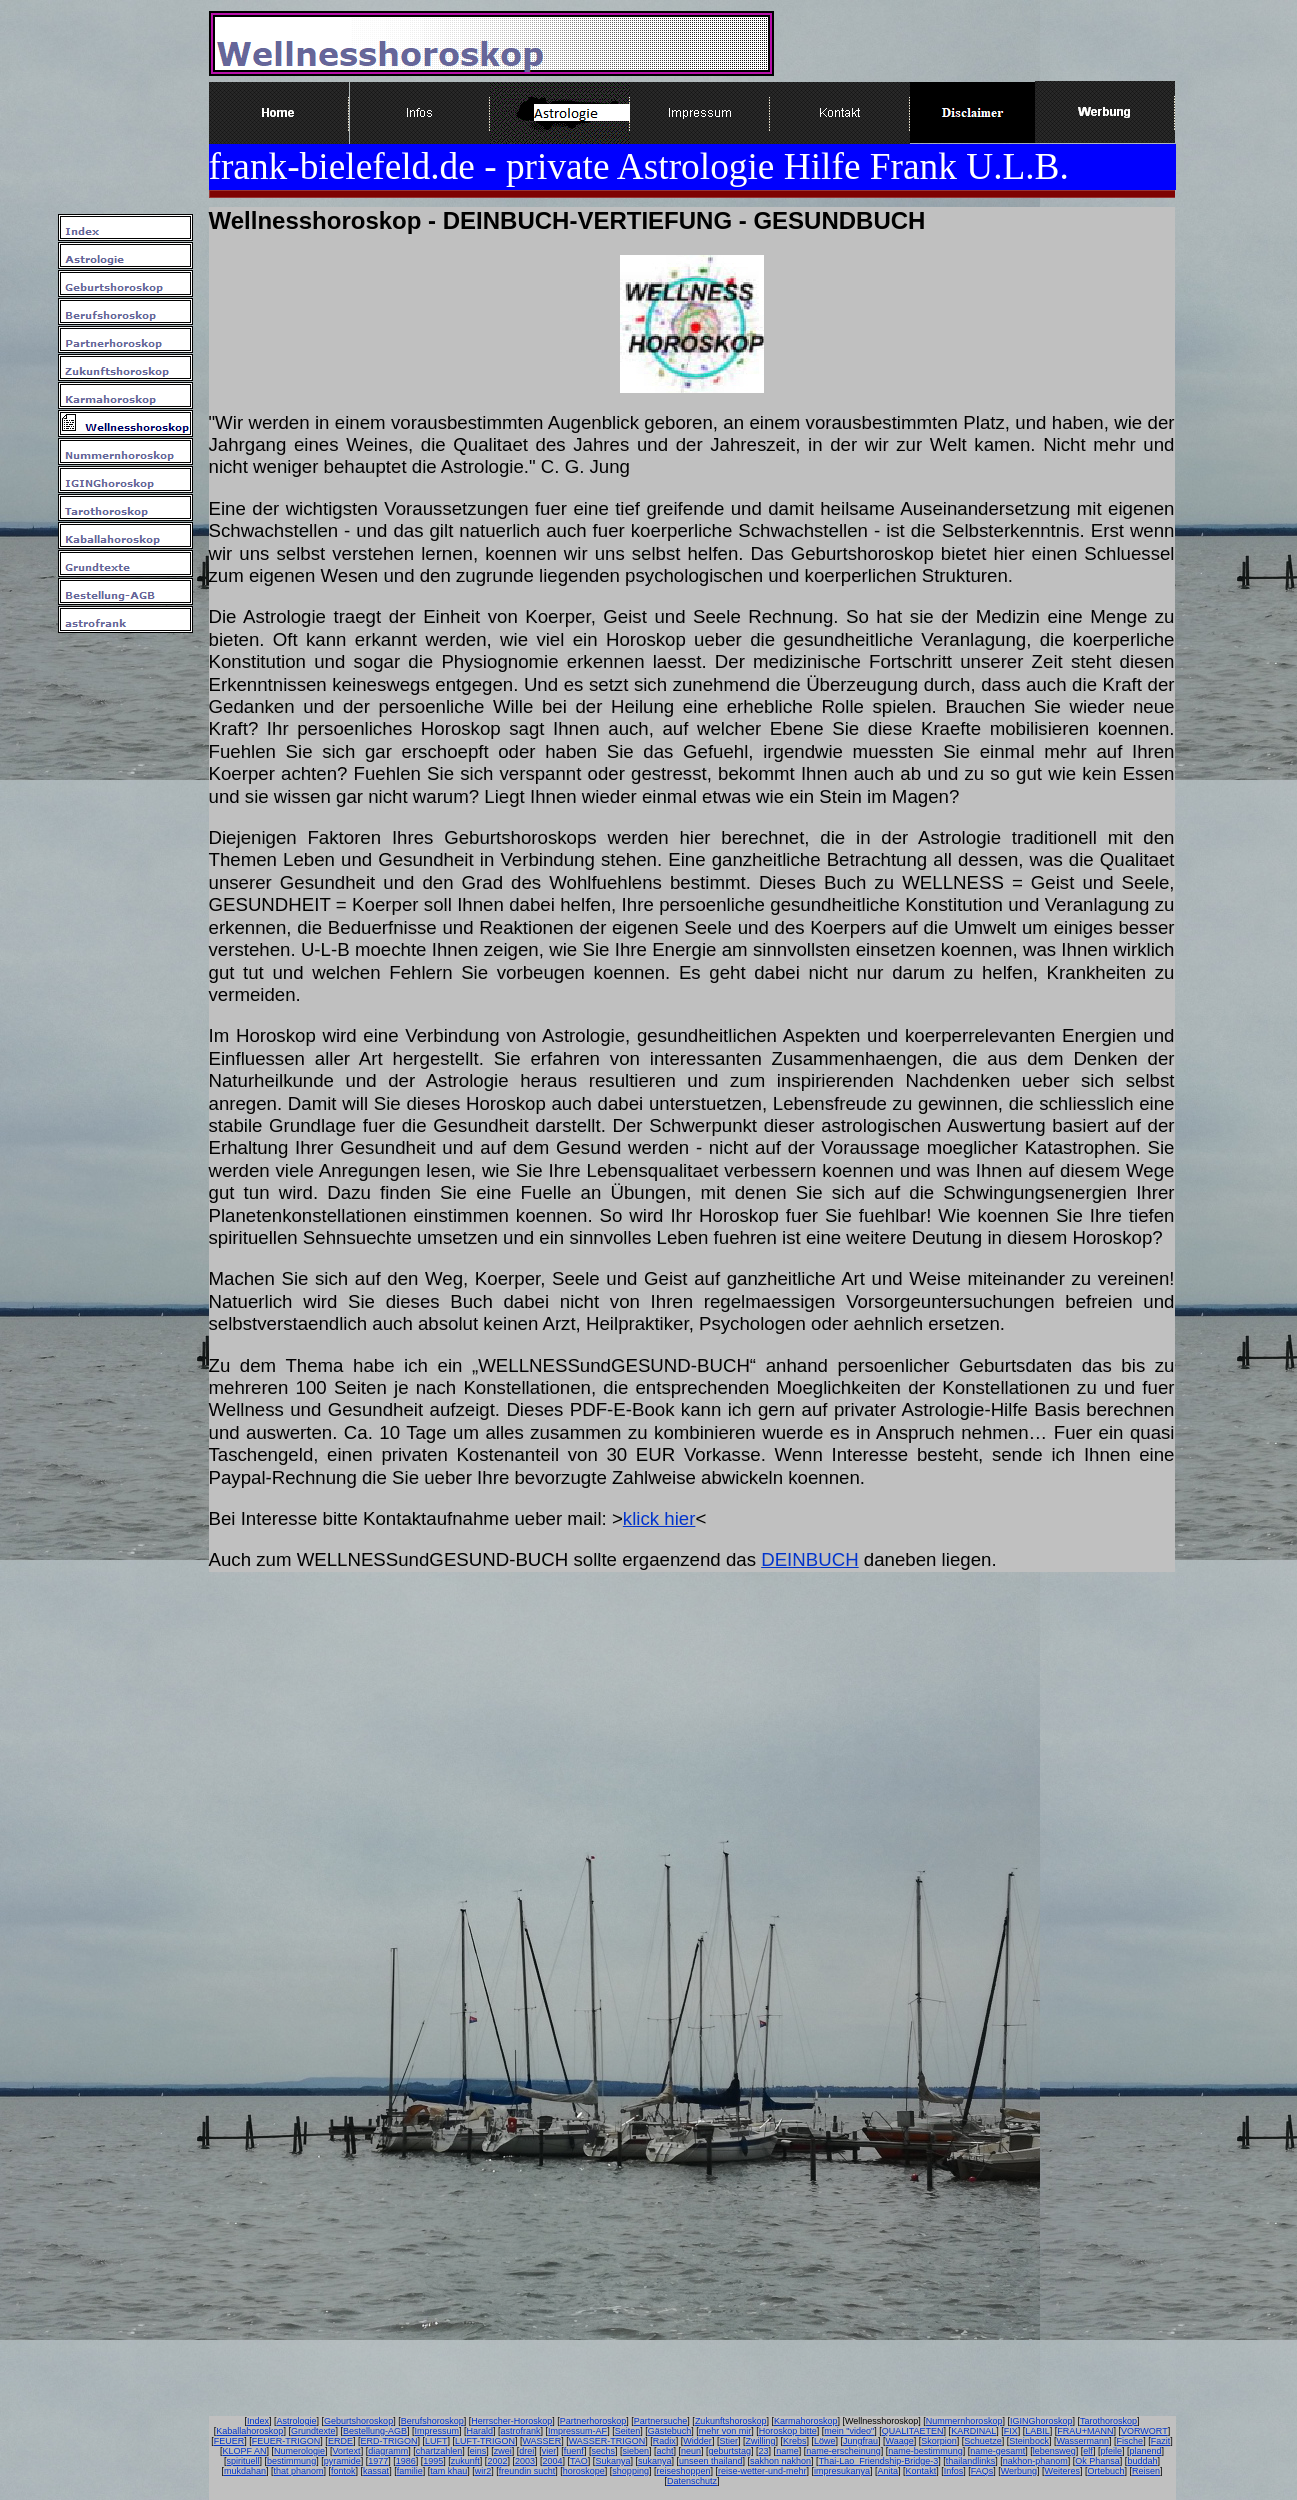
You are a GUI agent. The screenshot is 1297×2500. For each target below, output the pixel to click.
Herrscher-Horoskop (511, 2421)
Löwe (825, 2441)
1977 (378, 2461)
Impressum (437, 2431)
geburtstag (730, 2451)
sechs (603, 2451)
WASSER (541, 2441)
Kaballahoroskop (249, 2431)
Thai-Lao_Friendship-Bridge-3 (879, 2461)
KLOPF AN (245, 2451)
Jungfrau (860, 2441)
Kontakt (921, 2471)
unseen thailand (711, 2461)
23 (764, 2451)
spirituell (243, 2461)
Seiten (628, 2431)
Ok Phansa (1097, 2461)
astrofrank (521, 2431)
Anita (888, 2471)
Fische (1130, 2441)
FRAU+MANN (1085, 2431)
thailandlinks (971, 2461)
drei (526, 2451)
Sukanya (612, 2461)
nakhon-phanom (1035, 2461)
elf (1088, 2451)
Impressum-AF (577, 2431)
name (787, 2451)
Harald (480, 2431)
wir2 (483, 2471)
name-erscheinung (843, 2451)
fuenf (574, 2451)
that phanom (299, 2471)
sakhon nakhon (780, 2461)
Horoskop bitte (788, 2431)
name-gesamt (997, 2451)
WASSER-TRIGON (607, 2441)
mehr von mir (725, 2431)
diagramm (388, 2451)
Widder (697, 2441)
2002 (497, 2461)
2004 (552, 2461)
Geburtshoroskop (358, 2421)
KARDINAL (973, 2431)
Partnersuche (661, 2421)
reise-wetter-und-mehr (762, 2471)
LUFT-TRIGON (485, 2441)
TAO (579, 2461)
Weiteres (1062, 2471)
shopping (630, 2471)
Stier (728, 2441)
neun (691, 2451)
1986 (406, 2461)
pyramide (342, 2461)
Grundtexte (313, 2431)
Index (258, 2421)
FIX (1011, 2431)
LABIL (1037, 2431)
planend (1145, 2451)
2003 (525, 2461)
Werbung (1019, 2471)
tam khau (448, 2471)
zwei (503, 2451)
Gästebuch (670, 2431)
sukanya (655, 2461)
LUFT (436, 2441)
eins (478, 2451)
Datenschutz (692, 2481)
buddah (1142, 2461)
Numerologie (299, 2451)
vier (549, 2451)
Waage (900, 2441)
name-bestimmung (925, 2451)
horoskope (584, 2471)
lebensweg (1054, 2451)
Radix (664, 2441)
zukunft (465, 2461)
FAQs (982, 2471)
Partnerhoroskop (593, 2421)
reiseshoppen (683, 2471)
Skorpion (939, 2441)
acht (664, 2451)
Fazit (1161, 2441)
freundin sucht (527, 2471)
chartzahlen (439, 2451)
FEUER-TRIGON (286, 2441)
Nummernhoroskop (964, 2421)
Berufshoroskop (432, 2421)
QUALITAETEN (913, 2431)
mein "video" (849, 2431)
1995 (433, 2461)
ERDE (340, 2441)
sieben (635, 2451)
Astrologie (297, 2421)
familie (410, 2471)
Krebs (795, 2441)
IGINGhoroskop (1041, 2421)
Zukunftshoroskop (731, 2421)
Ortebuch (1105, 2471)
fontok (343, 2471)
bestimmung (291, 2461)
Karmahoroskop (806, 2421)
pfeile (1111, 2451)
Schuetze (983, 2441)
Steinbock (1029, 2441)
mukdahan (245, 2471)
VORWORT (1144, 2431)
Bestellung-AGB (375, 2431)
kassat (376, 2471)
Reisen (1146, 2471)
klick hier (659, 1518)
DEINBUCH (809, 1559)
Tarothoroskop (1108, 2421)
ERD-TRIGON (388, 2441)
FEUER (229, 2441)
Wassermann (1082, 2441)
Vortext (347, 2451)
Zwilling (760, 2441)
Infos (954, 2471)
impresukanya (842, 2471)
